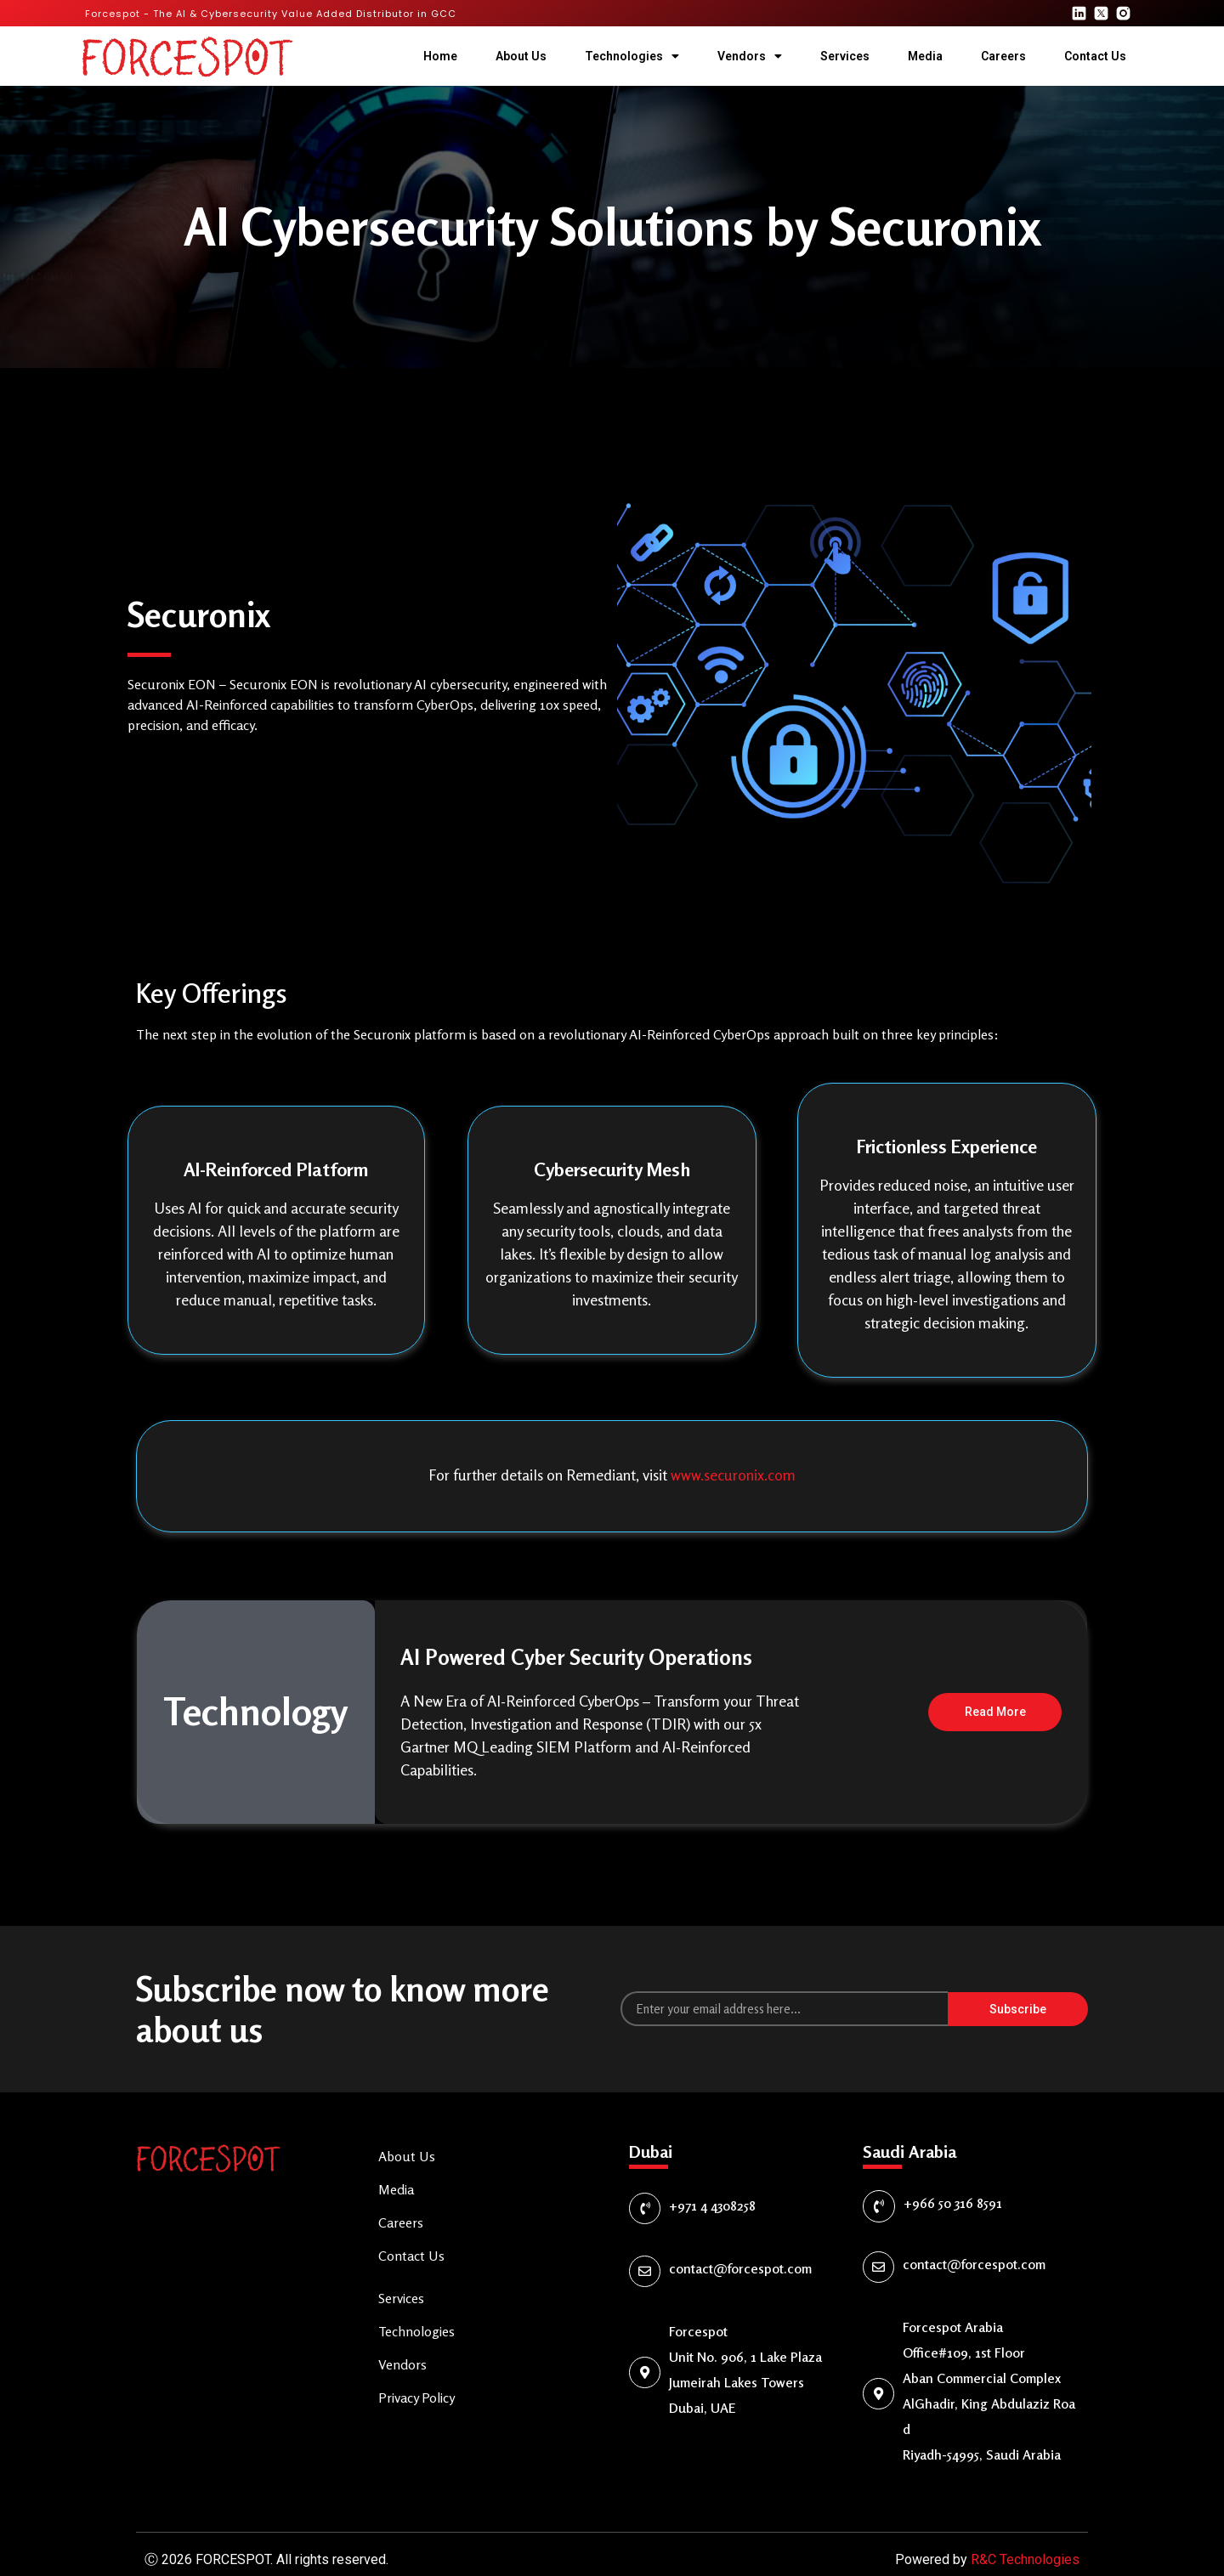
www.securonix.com (733, 1474)
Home (440, 56)
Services (845, 56)
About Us (521, 56)
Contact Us (1095, 56)
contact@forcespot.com (740, 2245)
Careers (1003, 56)
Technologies (632, 56)
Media (925, 56)
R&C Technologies (1025, 2536)
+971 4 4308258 (712, 2182)
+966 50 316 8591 (953, 2179)
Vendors (749, 56)
